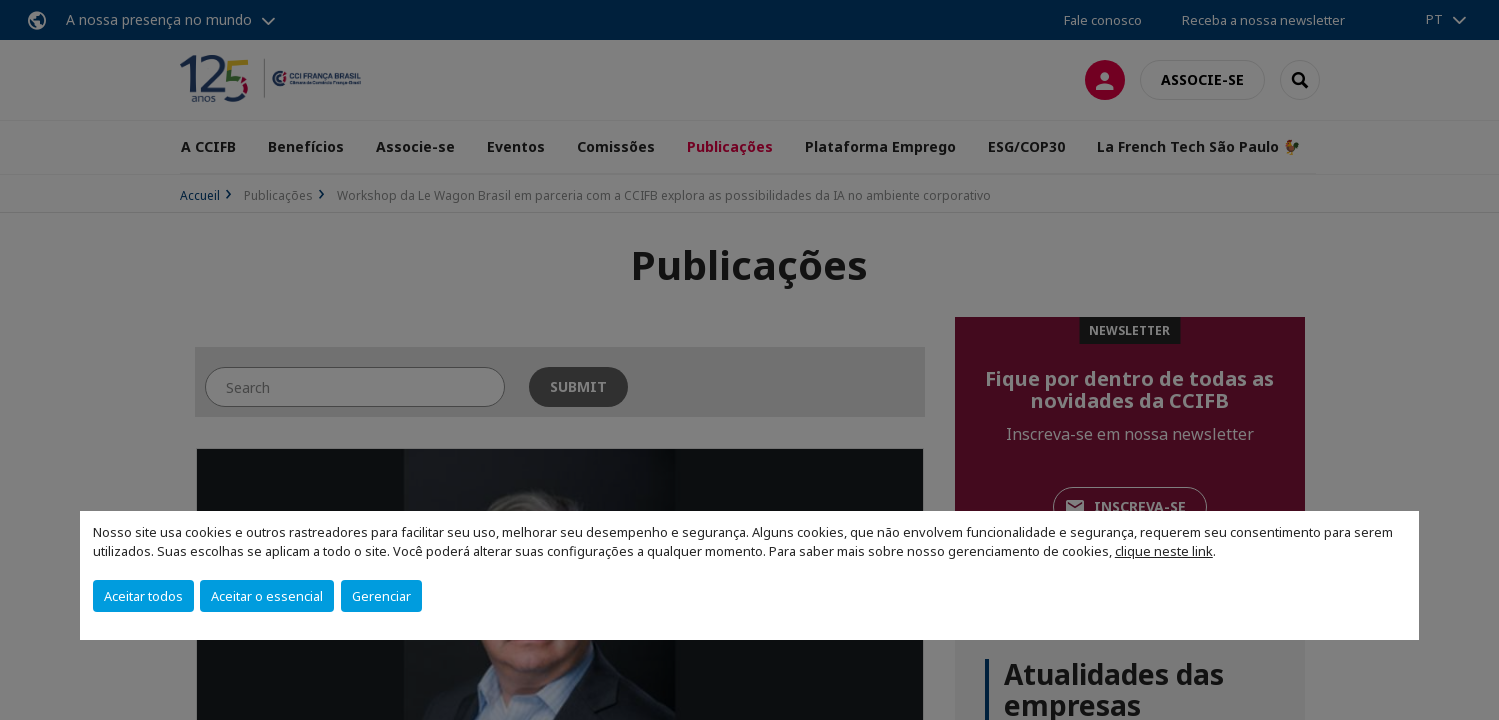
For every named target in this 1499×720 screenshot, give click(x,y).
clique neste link (1164, 551)
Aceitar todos (143, 596)
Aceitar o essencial (267, 596)
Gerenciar (381, 596)
